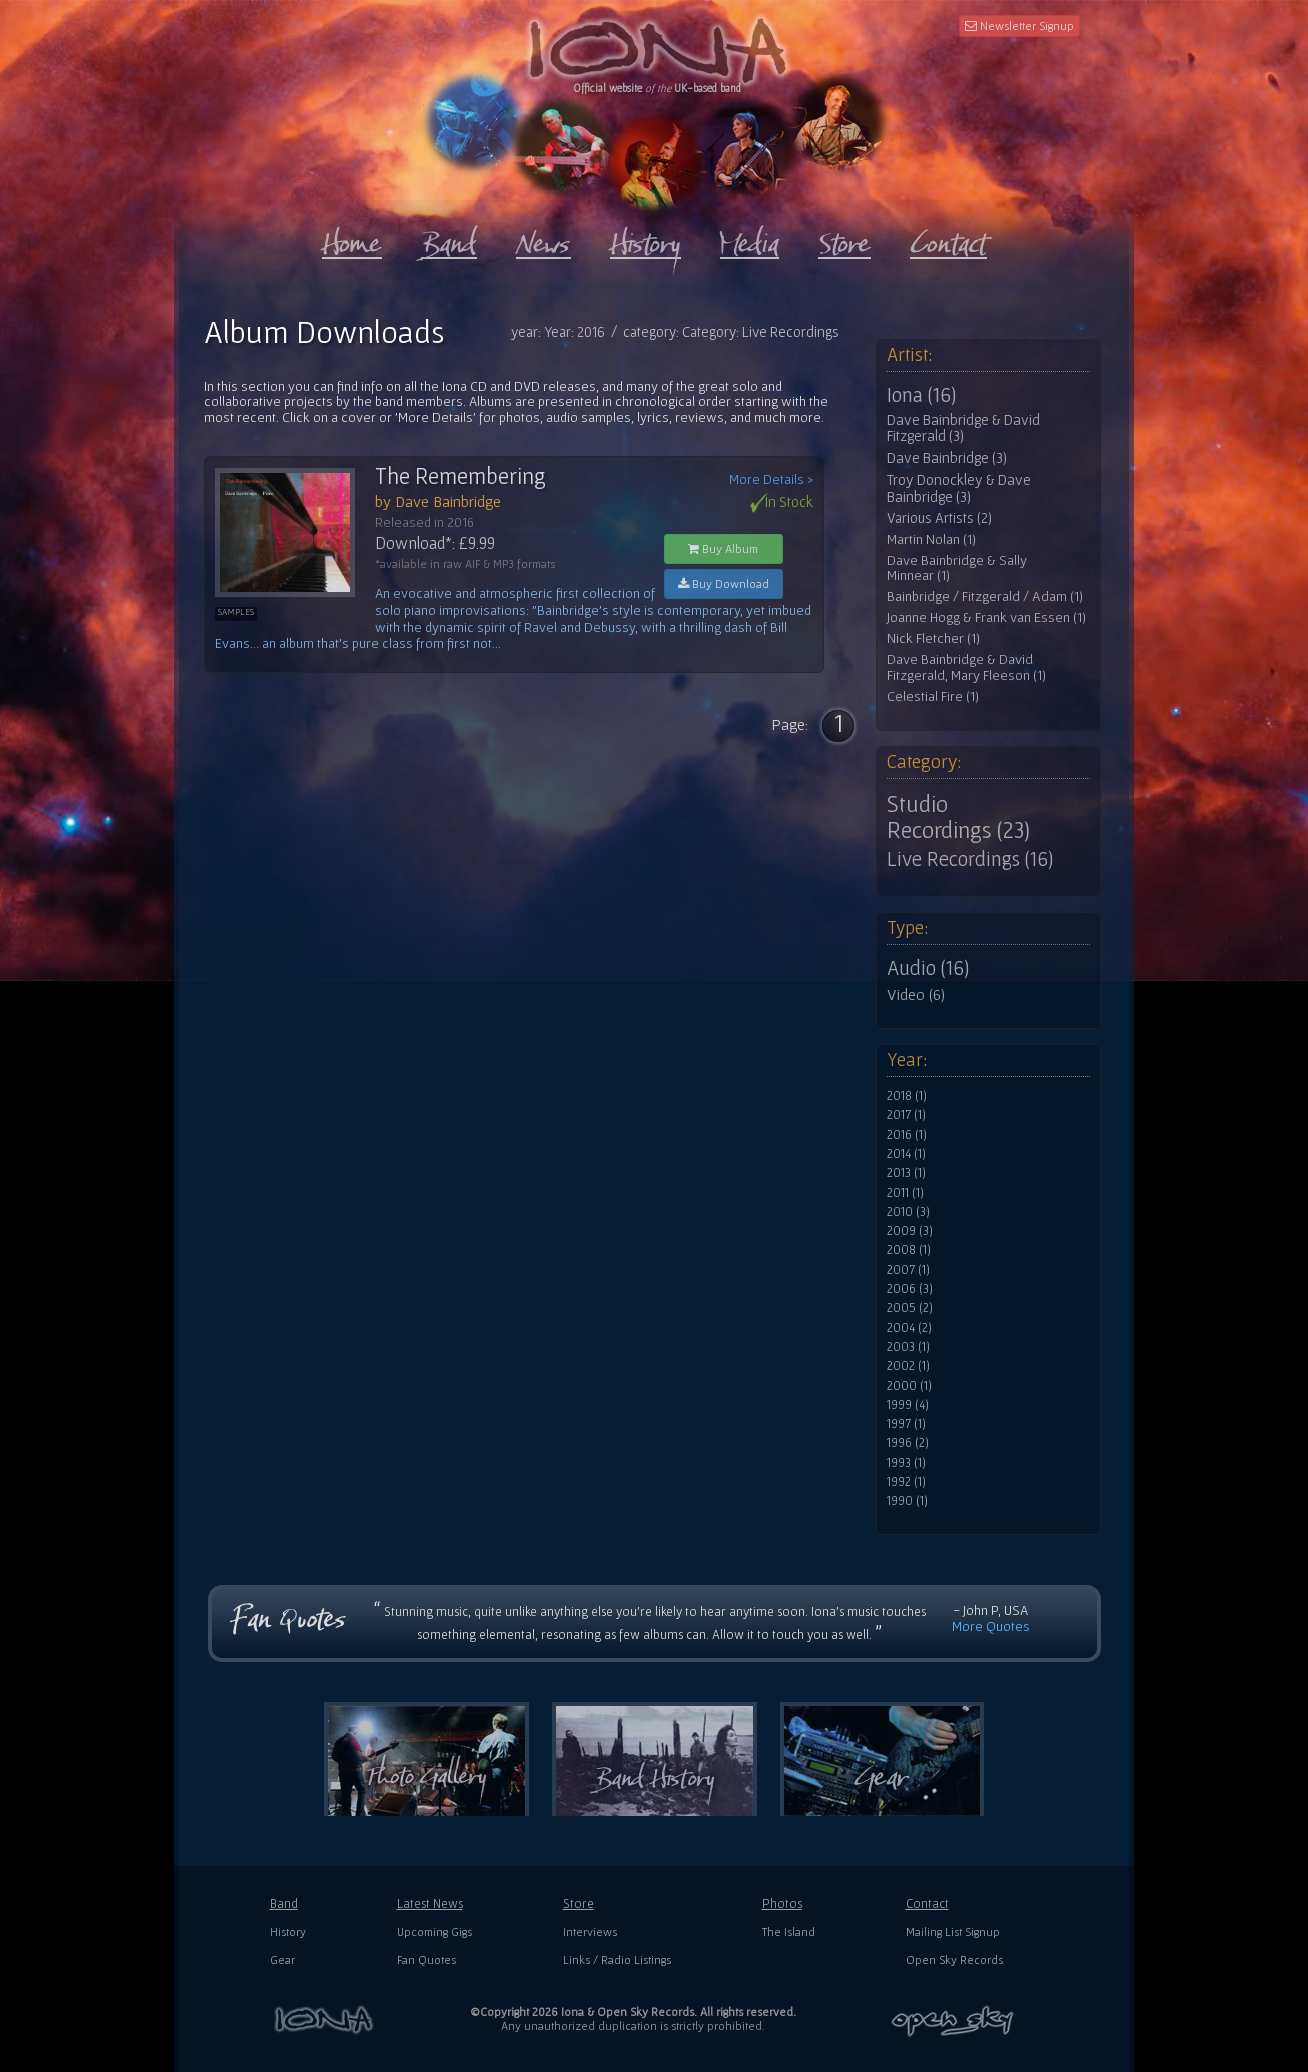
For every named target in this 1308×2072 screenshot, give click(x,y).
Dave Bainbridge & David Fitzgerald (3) (963, 428)
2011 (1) (905, 1193)
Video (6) (916, 994)
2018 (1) (907, 1096)
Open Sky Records (954, 1959)
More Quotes (991, 1626)
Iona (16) (921, 395)
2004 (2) (909, 1328)
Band (284, 1903)
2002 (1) (908, 1366)
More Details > (771, 479)
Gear (282, 1959)
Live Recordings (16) (970, 859)
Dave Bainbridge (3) (947, 458)
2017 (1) (906, 1115)
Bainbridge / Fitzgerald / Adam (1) (985, 596)
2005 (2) (910, 1308)
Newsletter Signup (1019, 25)
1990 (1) (907, 1501)
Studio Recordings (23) (958, 817)
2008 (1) (909, 1250)
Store (578, 1903)
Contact (927, 1903)
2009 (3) (910, 1231)
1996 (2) (908, 1443)
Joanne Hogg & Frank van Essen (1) (986, 617)
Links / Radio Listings (617, 1959)
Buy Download (723, 583)
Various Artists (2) (939, 518)
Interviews (590, 1931)
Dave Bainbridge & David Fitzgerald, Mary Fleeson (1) (966, 667)
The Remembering (460, 476)
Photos (782, 1903)
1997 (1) (906, 1424)
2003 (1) (908, 1347)
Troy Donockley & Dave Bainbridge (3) (959, 488)
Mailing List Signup (953, 1931)
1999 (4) (908, 1405)
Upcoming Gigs (434, 1931)
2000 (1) (909, 1386)
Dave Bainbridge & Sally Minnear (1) (957, 568)
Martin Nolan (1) (931, 539)
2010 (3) (908, 1212)
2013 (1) (906, 1173)
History (288, 1931)
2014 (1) (906, 1154)
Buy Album (723, 548)
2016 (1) (907, 1135)
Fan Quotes (426, 1959)
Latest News (430, 1903)
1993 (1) (906, 1463)
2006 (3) (910, 1289)
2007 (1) (908, 1270)
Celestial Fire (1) (933, 696)
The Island (788, 1931)
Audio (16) (928, 968)
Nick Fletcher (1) (933, 638)
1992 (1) (906, 1482)
